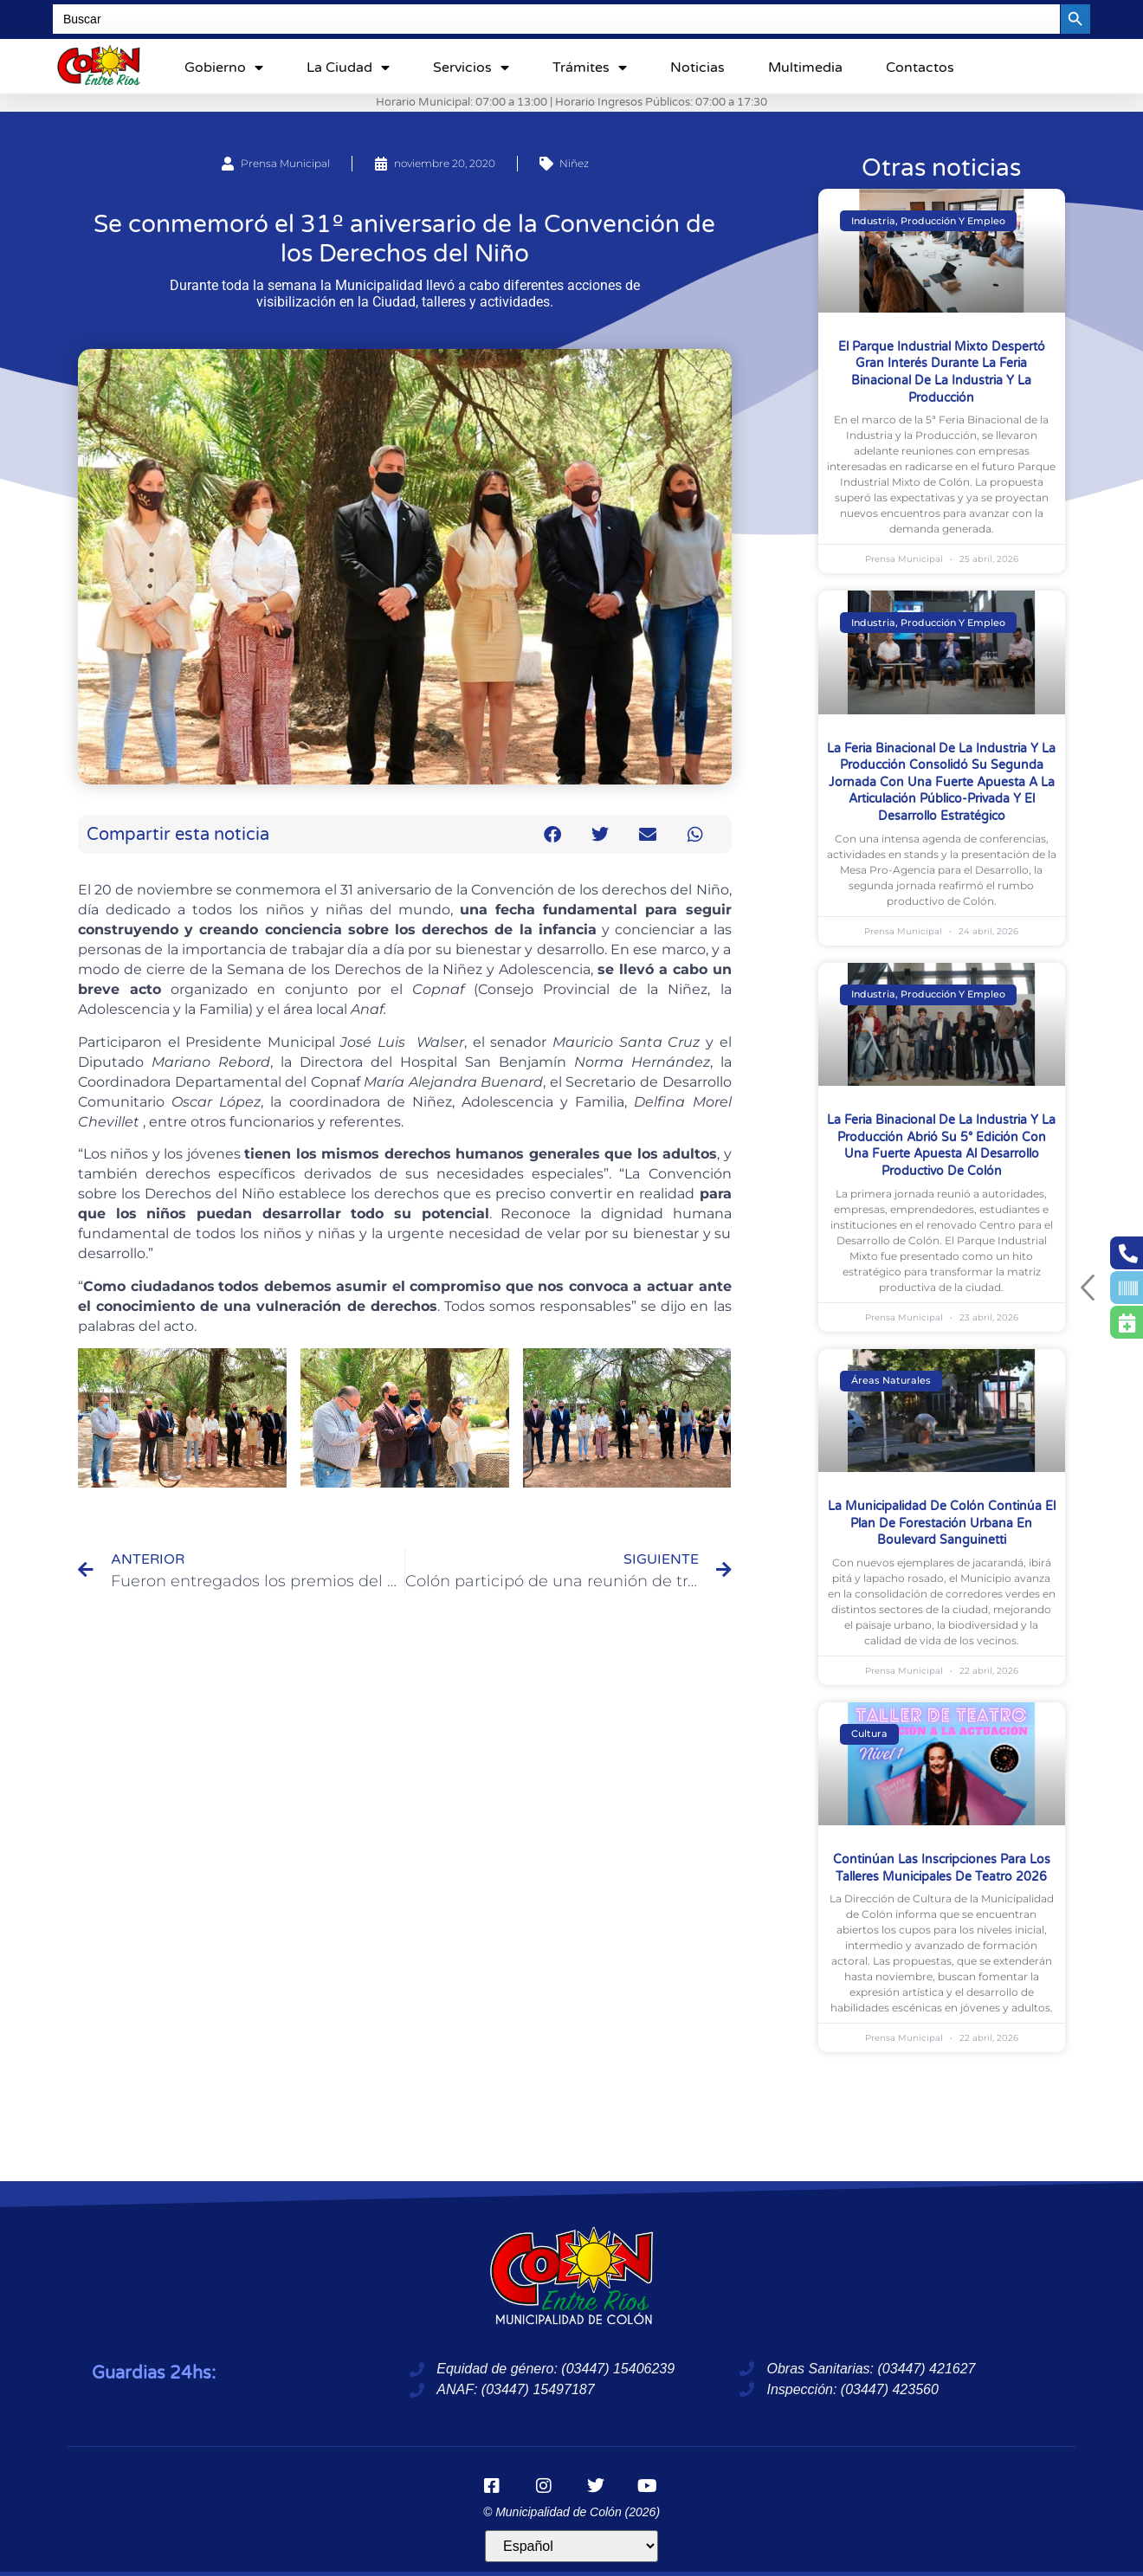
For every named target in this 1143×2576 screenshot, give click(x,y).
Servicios (471, 67)
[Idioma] (571, 2546)
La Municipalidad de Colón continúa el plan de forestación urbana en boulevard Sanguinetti (942, 1523)
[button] (552, 834)
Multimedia (805, 67)
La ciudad (348, 67)
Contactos (920, 67)
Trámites (589, 67)
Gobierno (223, 67)
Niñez (574, 163)
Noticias (697, 67)
